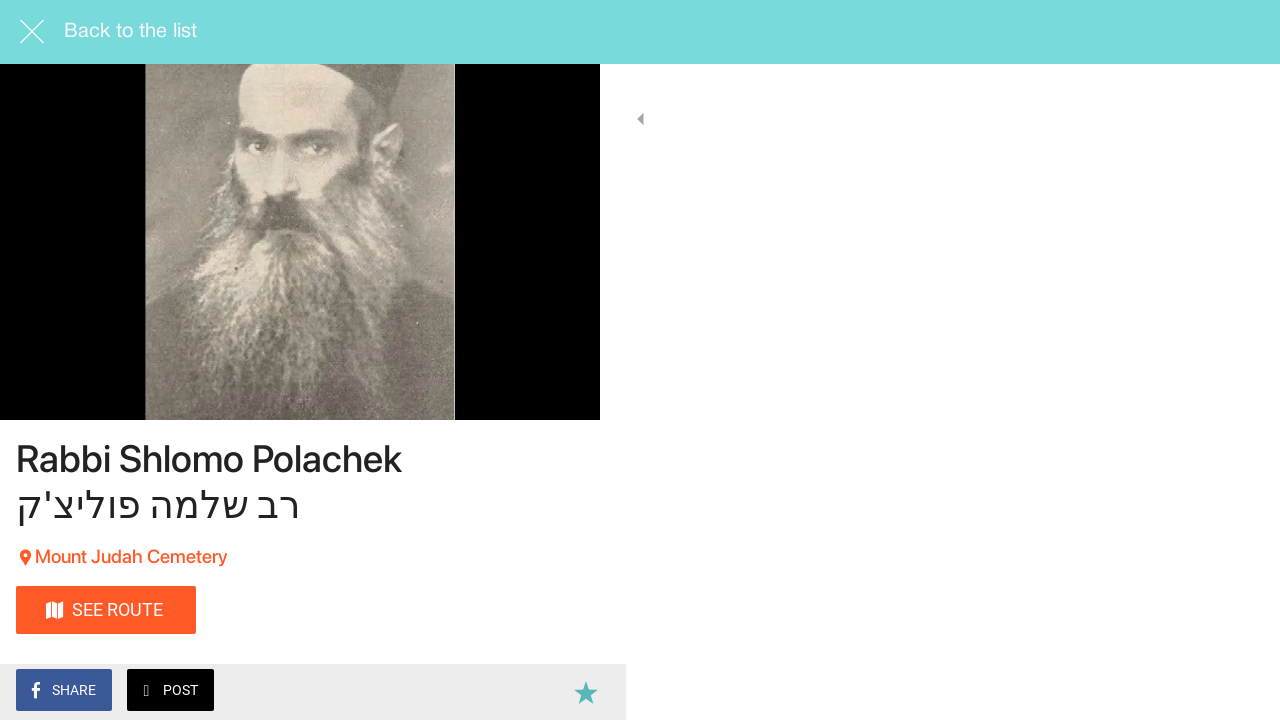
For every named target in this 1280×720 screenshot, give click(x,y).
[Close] (32, 32)
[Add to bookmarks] (560, 692)
